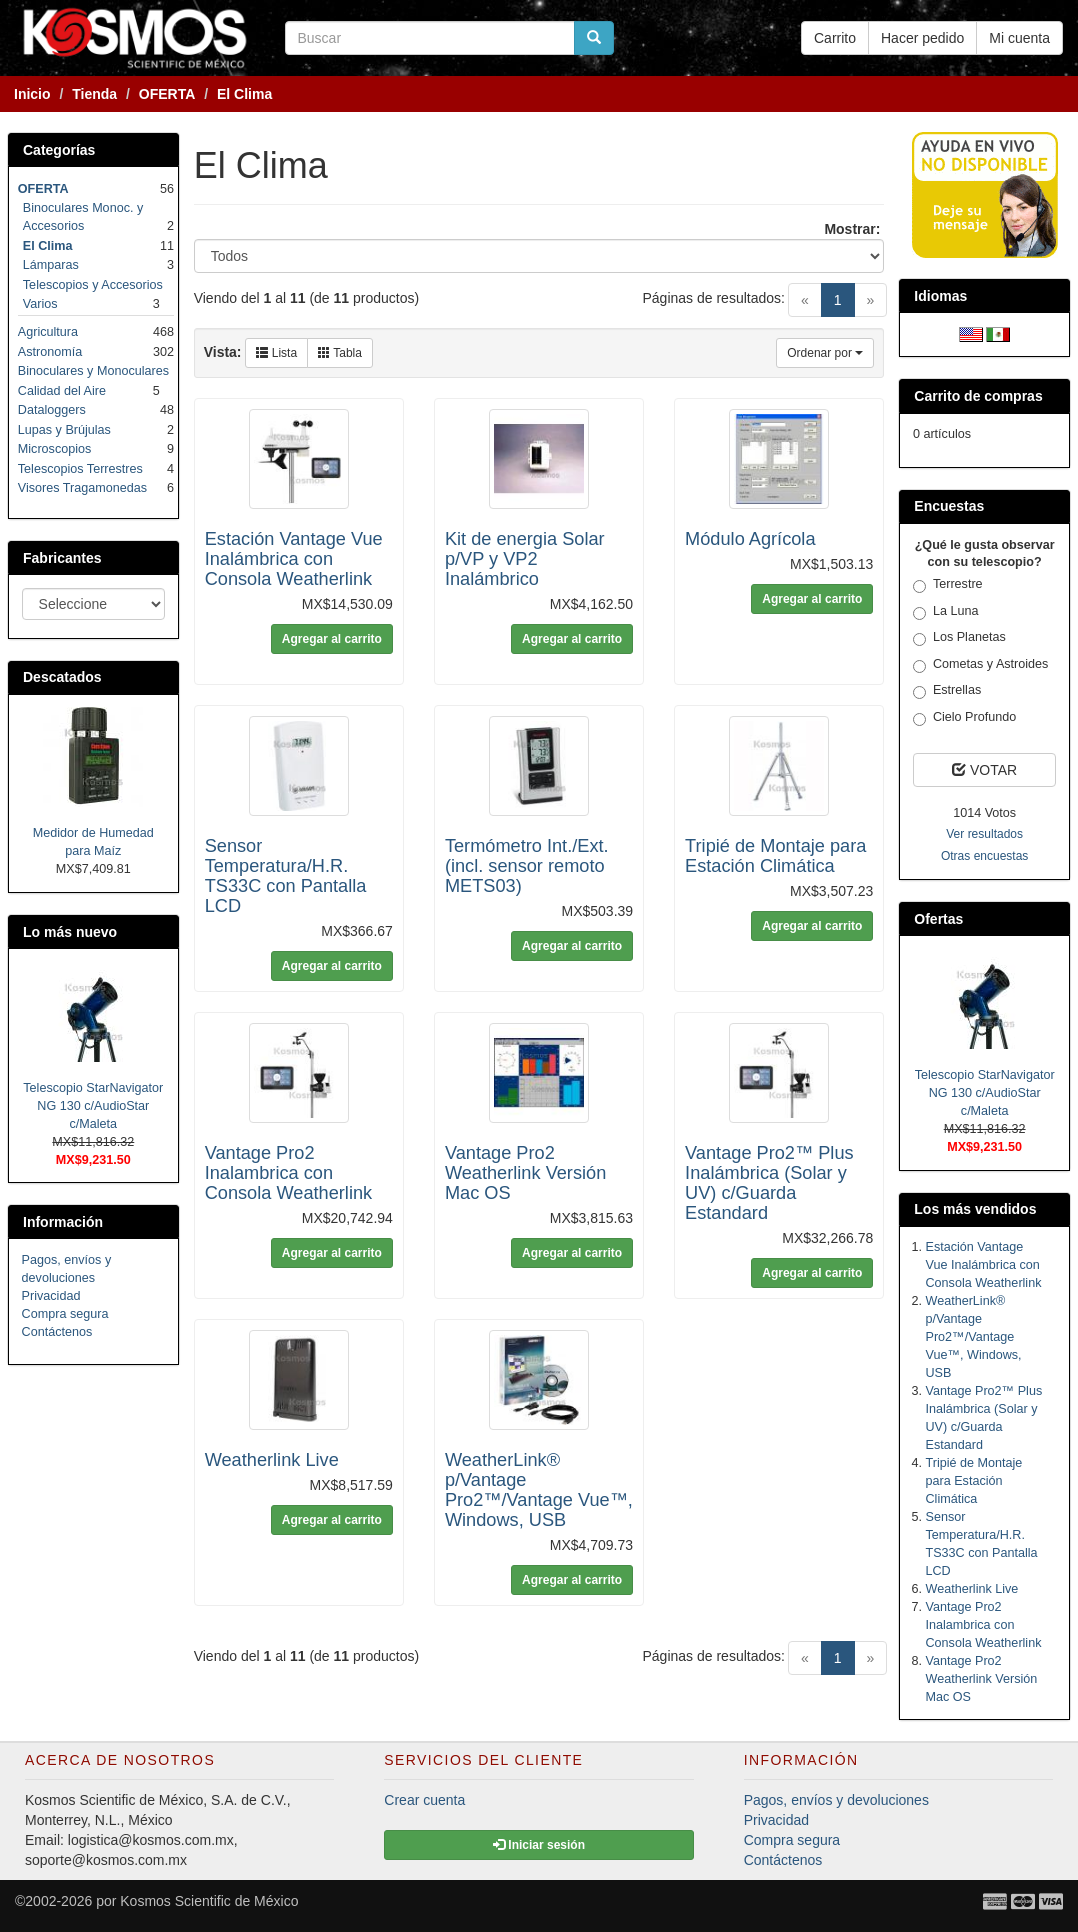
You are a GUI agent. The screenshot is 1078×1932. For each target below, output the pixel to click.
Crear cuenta (424, 1800)
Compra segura (65, 1314)
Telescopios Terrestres (80, 469)
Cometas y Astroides (981, 665)
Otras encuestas (984, 856)
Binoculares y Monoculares (93, 371)
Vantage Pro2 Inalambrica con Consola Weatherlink (288, 1173)
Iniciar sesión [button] (539, 1845)
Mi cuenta (1019, 38)
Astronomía (50, 352)
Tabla (340, 353)
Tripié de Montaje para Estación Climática (775, 856)
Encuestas (949, 506)
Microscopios (54, 449)
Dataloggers (52, 410)
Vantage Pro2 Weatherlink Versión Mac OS (525, 1173)
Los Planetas (959, 638)
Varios (40, 304)
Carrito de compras (978, 396)
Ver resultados (984, 834)
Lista (276, 353)
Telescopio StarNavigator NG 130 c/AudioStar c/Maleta (93, 1106)
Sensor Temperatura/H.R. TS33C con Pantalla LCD (286, 876)
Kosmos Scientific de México (209, 1901)
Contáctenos (57, 1332)
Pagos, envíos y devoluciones (836, 1800)
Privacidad (51, 1296)
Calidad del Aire (62, 391)
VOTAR (984, 770)
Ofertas (938, 919)
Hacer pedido (922, 38)
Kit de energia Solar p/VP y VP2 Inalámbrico (525, 559)
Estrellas (947, 691)
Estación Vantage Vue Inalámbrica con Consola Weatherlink (294, 559)
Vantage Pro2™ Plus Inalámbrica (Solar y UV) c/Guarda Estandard (769, 1183)
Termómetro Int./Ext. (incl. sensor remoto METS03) (527, 866)
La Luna (946, 612)
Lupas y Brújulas (64, 430)
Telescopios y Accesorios (93, 285)
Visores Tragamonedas (82, 488)
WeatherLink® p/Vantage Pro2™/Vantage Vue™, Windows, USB (539, 1490)
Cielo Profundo (964, 718)
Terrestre (948, 585)
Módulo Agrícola (750, 539)
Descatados (62, 677)
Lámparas (51, 265)
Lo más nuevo (70, 932)
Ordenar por (825, 353)
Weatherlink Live (272, 1460)
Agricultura (48, 332)
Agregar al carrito (332, 639)
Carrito (835, 38)
